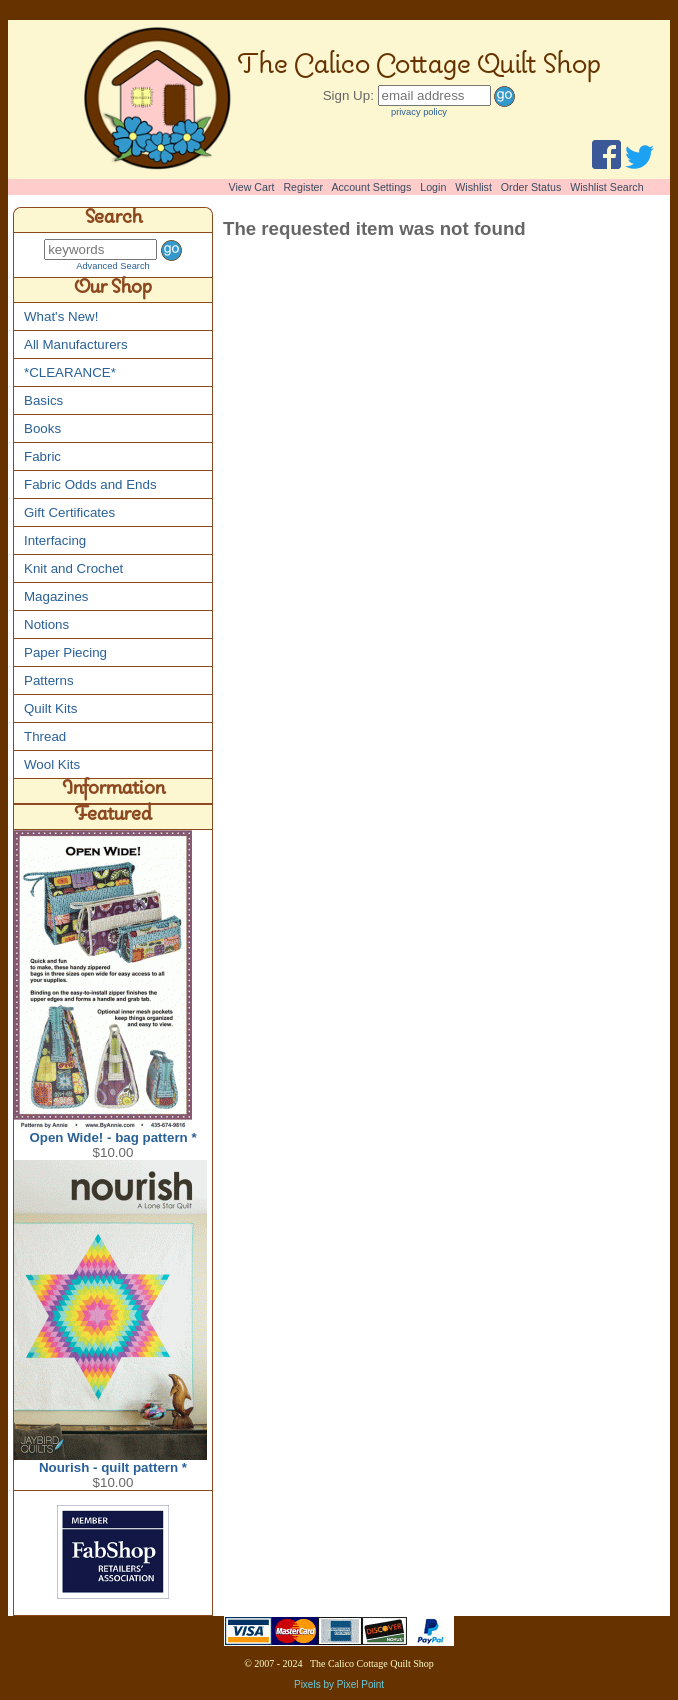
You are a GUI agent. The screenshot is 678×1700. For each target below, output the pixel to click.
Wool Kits (52, 764)
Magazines (56, 596)
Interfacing (55, 540)
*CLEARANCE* (70, 372)
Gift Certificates (69, 512)
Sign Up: (348, 95)
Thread (45, 736)
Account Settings (371, 187)
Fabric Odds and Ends (90, 484)
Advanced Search (113, 266)
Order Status (531, 187)
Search (113, 220)
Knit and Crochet (73, 568)
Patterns (49, 680)
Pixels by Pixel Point (339, 1684)
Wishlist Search (606, 187)
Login (433, 187)
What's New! (61, 316)
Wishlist (473, 187)
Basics (43, 400)
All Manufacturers (76, 344)
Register (303, 187)
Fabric (42, 456)
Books (42, 428)
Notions (46, 624)
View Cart (252, 187)
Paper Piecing (65, 652)
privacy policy (419, 112)
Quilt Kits (50, 708)
